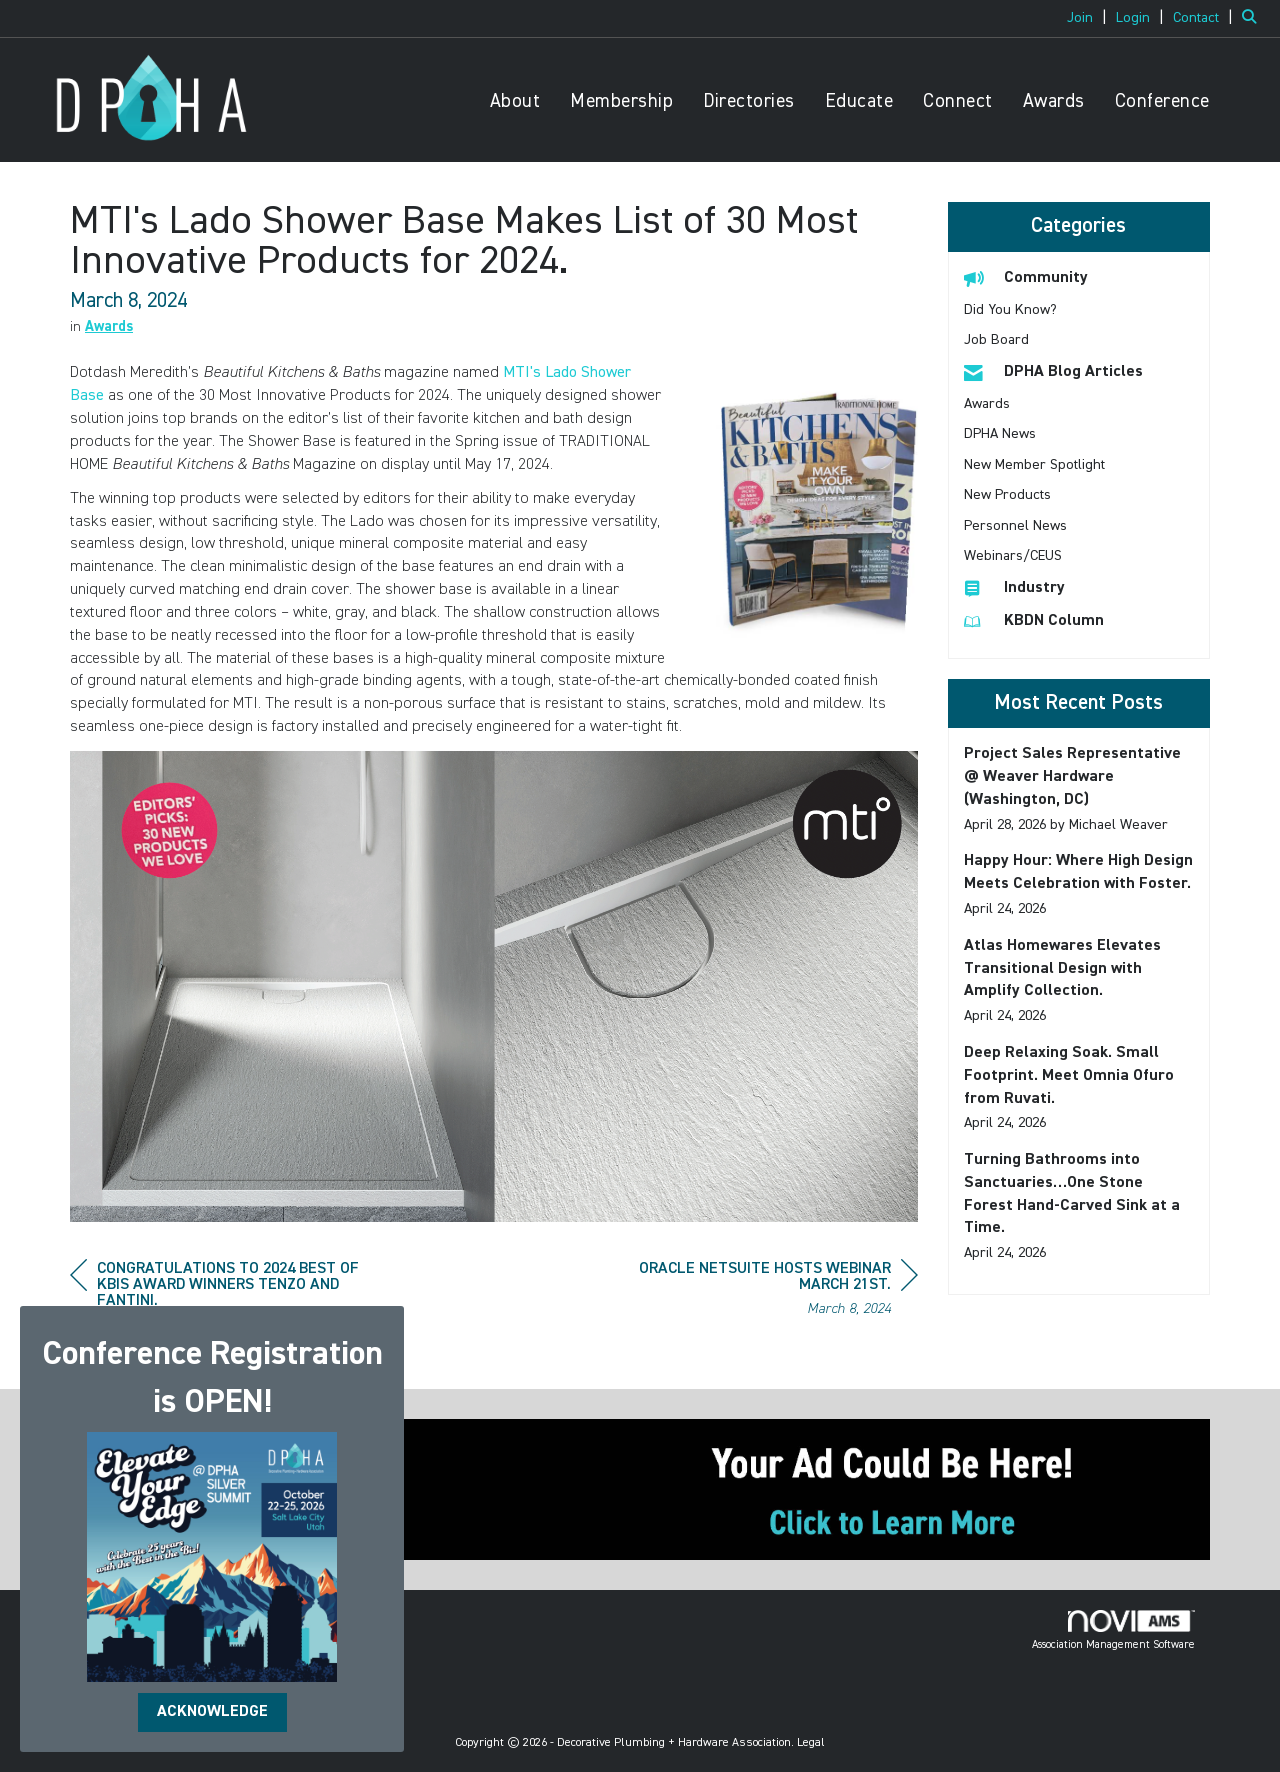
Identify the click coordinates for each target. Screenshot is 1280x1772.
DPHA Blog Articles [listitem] (1053, 371)
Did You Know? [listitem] (1010, 310)
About (515, 101)
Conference (1162, 101)
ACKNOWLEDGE (212, 1712)
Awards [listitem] (987, 404)
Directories (749, 101)
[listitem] (1089, 18)
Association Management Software (1113, 1630)
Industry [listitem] (1014, 587)
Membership (621, 101)
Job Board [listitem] (996, 340)
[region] (768, 1291)
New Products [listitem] (1007, 495)
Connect (958, 101)
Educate (859, 101)
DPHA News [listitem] (1000, 434)
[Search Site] (1253, 18)
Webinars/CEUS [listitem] (1013, 556)
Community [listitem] (1026, 277)
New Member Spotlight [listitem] (1034, 465)
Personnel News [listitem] (1015, 526)
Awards (1054, 101)
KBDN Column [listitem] (1034, 620)
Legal (811, 1743)
